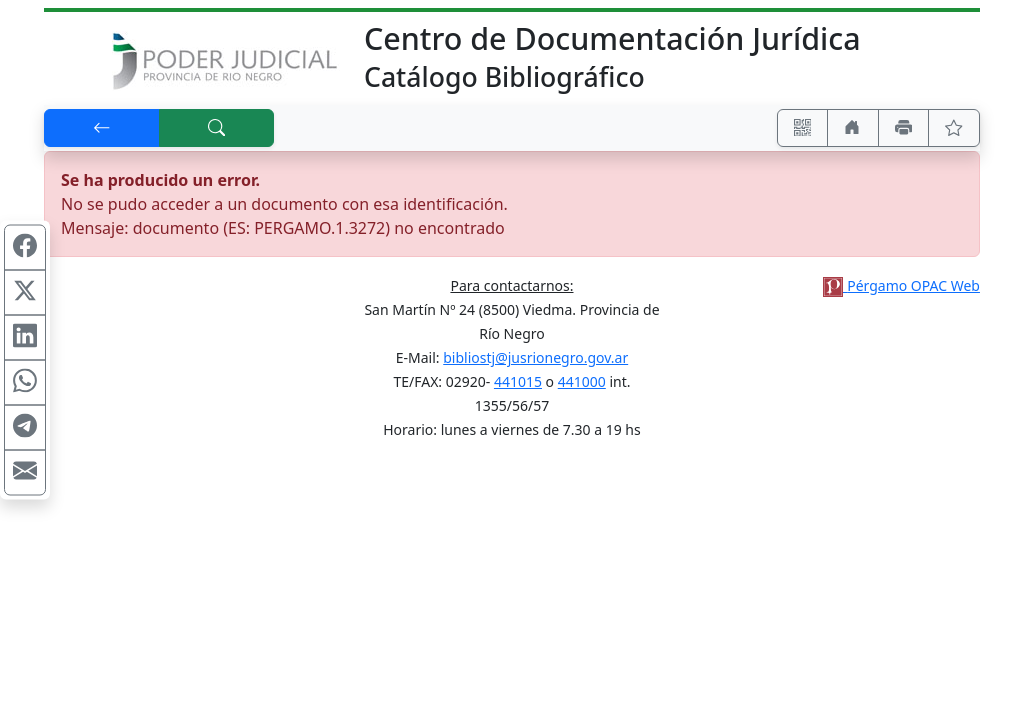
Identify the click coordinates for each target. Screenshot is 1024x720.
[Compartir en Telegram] (25, 428)
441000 (582, 381)
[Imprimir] (904, 128)
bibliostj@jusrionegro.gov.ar (535, 357)
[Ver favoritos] (954, 128)
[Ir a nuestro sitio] (853, 128)
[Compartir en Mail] (25, 473)
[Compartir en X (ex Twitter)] (25, 293)
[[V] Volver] (102, 128)
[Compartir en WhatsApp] (25, 383)
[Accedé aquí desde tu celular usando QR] (803, 128)
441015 (518, 381)
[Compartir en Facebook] (25, 248)
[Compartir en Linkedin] (25, 338)
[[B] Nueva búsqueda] (217, 128)
